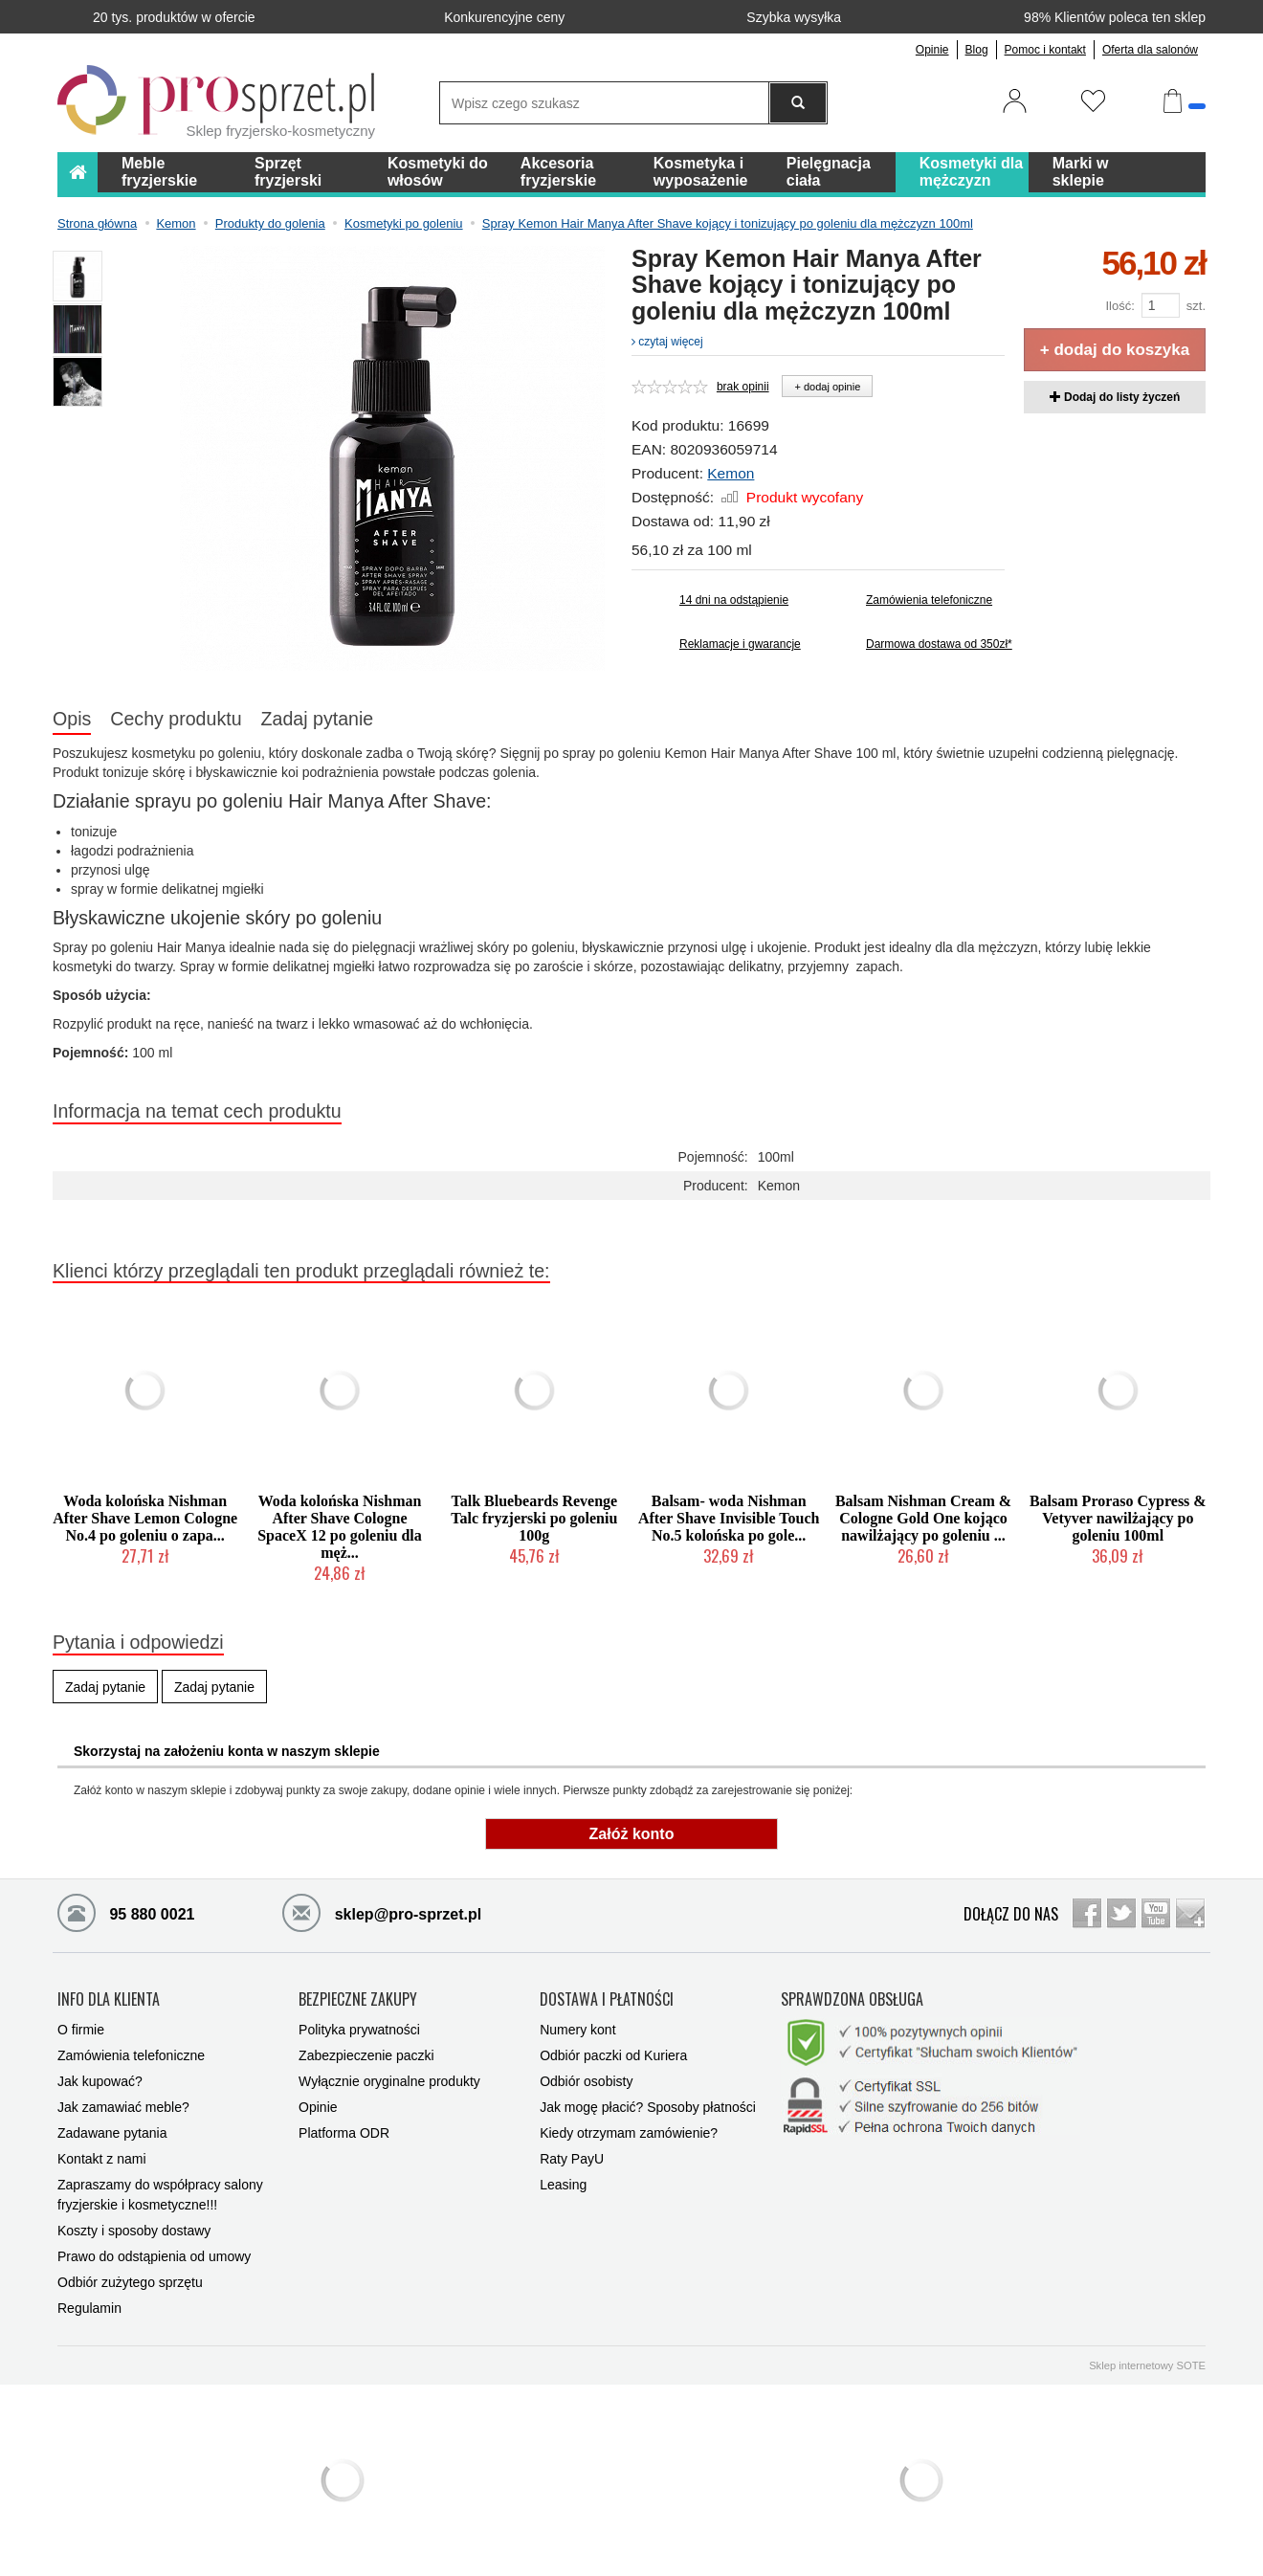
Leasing (563, 2184)
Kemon (730, 473)
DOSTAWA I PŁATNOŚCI (607, 2000)
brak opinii (743, 386)
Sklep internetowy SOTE (1147, 2365)
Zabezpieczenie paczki (366, 2055)
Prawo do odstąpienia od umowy (154, 2256)
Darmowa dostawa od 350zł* (935, 644)
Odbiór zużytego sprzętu (130, 2282)
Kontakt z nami (101, 2158)
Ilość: (1119, 306)
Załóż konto (632, 1834)
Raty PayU (572, 2158)
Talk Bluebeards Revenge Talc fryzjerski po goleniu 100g (534, 1518)
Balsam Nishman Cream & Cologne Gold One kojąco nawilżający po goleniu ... (923, 1518)
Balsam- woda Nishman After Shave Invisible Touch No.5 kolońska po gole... (729, 1518)
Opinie (932, 49)
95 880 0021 (125, 1912)
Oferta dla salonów (1150, 49)
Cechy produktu (175, 718)
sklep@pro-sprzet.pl (381, 1912)
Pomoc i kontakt (1045, 49)
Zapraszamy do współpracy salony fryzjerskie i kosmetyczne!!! (160, 2194)
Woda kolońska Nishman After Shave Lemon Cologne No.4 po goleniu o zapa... (145, 1518)
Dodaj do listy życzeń (1115, 397)
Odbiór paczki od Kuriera (613, 2055)
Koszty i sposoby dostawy (133, 2230)
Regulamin (89, 2308)
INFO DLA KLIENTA (108, 2000)
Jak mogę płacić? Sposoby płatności (648, 2107)
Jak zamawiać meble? (123, 2107)
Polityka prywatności (359, 2029)
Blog (976, 49)
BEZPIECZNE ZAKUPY (358, 2000)
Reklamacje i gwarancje (740, 644)
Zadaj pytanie (317, 718)
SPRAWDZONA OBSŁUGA (852, 2000)
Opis (72, 718)
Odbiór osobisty (586, 2081)
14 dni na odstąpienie (733, 600)
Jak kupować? (100, 2081)
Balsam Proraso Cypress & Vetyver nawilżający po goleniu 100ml (1118, 1518)
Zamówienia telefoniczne (929, 600)
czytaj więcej (667, 341)
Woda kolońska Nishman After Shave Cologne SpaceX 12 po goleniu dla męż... (339, 1527)
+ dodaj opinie (827, 386)
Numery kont (577, 2029)
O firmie (80, 2029)
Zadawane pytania (111, 2133)
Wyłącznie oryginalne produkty (389, 2081)
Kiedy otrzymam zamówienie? (629, 2133)
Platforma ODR (344, 2133)
